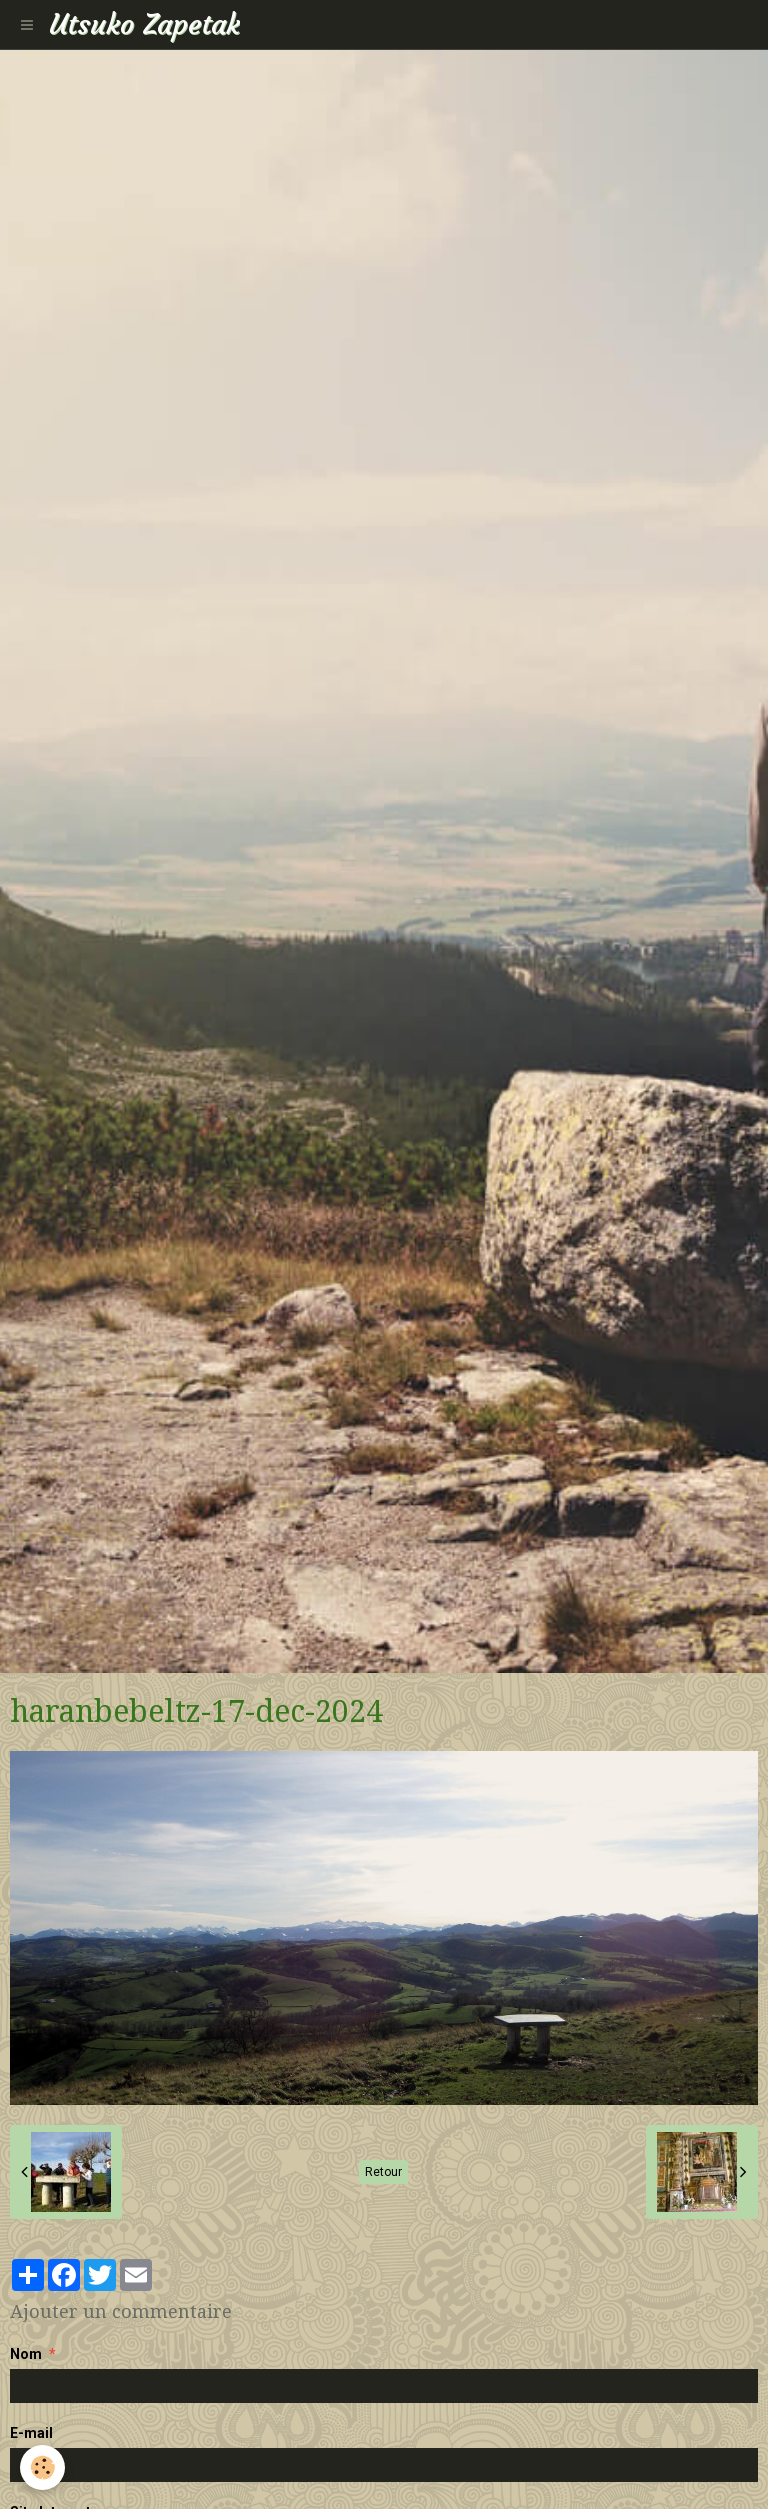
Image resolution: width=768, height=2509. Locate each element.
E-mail (31, 2433)
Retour (383, 2172)
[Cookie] (42, 2467)
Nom (26, 2354)
